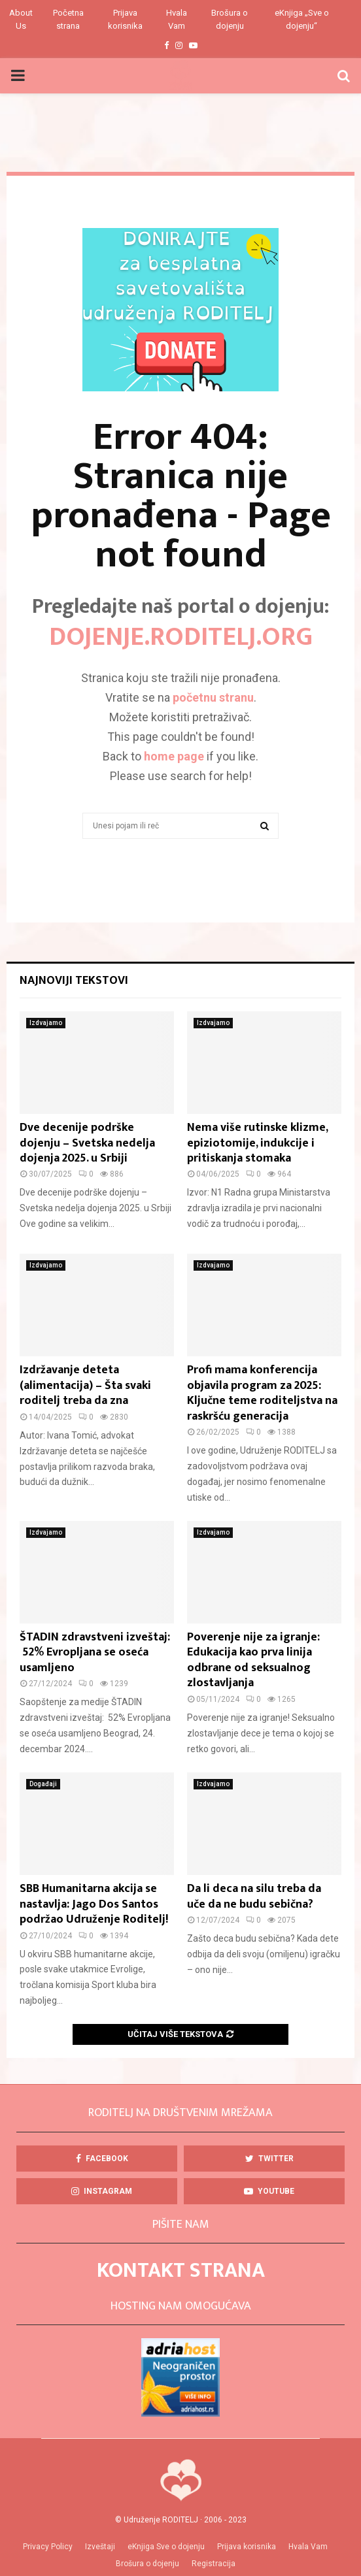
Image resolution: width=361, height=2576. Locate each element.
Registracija (213, 2563)
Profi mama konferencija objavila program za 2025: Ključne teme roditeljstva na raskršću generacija (262, 1393)
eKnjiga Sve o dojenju (166, 2546)
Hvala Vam (176, 19)
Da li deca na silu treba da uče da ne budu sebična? (254, 1896)
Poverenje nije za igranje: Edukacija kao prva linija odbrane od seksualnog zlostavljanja (253, 1660)
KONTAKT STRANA (181, 2270)
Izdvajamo (45, 1022)
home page (174, 756)
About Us (21, 19)
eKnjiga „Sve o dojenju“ (302, 19)
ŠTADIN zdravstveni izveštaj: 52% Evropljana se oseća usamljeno (95, 1652)
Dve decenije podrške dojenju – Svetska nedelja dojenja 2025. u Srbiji (87, 1143)
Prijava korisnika (125, 19)
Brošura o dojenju (229, 19)
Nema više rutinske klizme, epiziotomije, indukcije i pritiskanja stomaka (257, 1143)
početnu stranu (213, 697)
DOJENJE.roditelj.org (181, 637)
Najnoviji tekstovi (74, 980)
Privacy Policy (48, 2546)
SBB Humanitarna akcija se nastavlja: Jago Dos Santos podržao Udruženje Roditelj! (95, 1904)
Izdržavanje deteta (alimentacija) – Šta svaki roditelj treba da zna (85, 1385)
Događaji (43, 1783)
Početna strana (68, 19)
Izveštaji (100, 2546)
